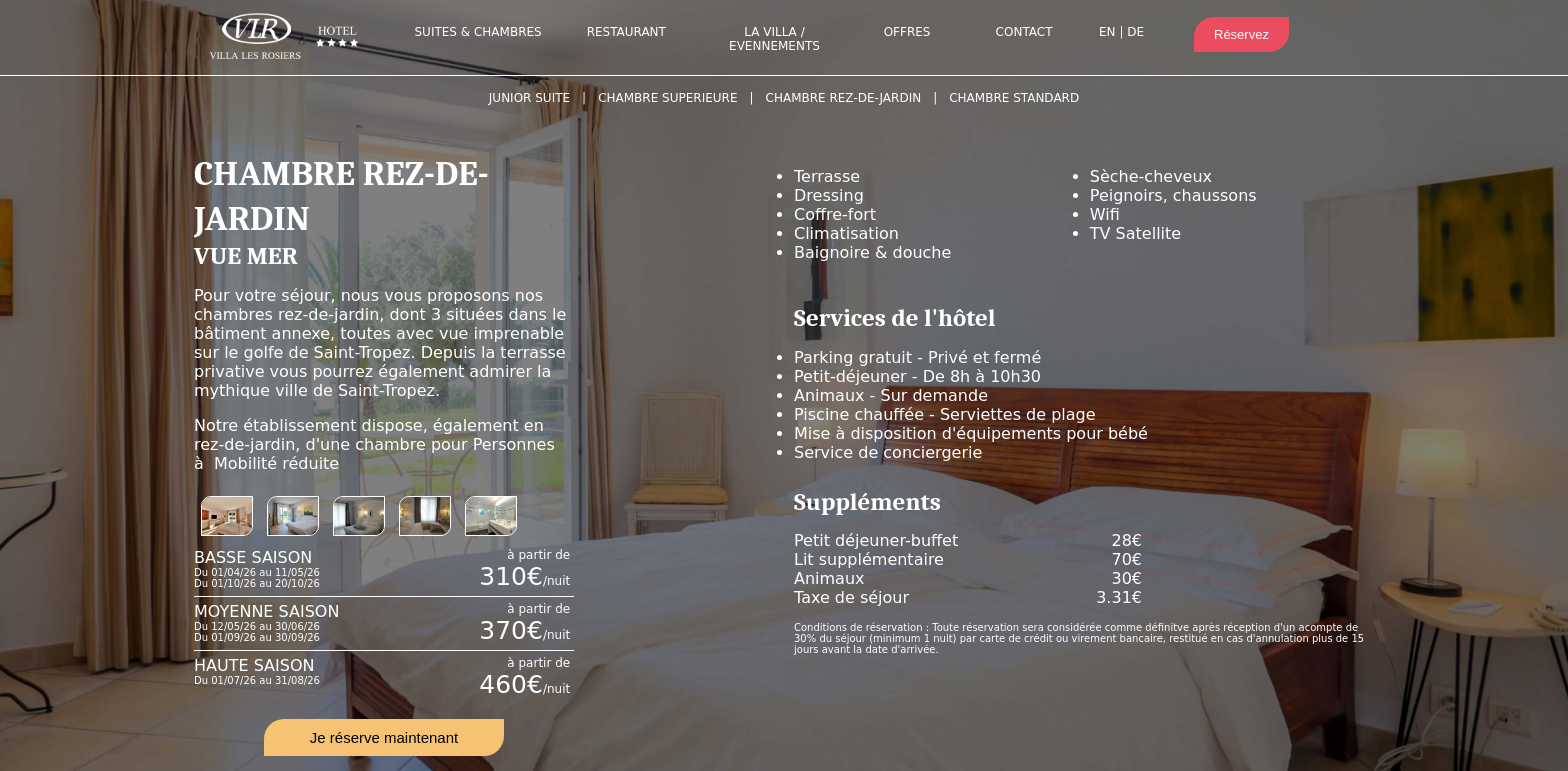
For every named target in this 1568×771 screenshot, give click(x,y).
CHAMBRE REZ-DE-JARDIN (844, 98)
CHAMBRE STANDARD (1014, 98)
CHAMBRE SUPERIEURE (667, 98)
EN (1107, 32)
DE (1135, 32)
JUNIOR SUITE (529, 98)
